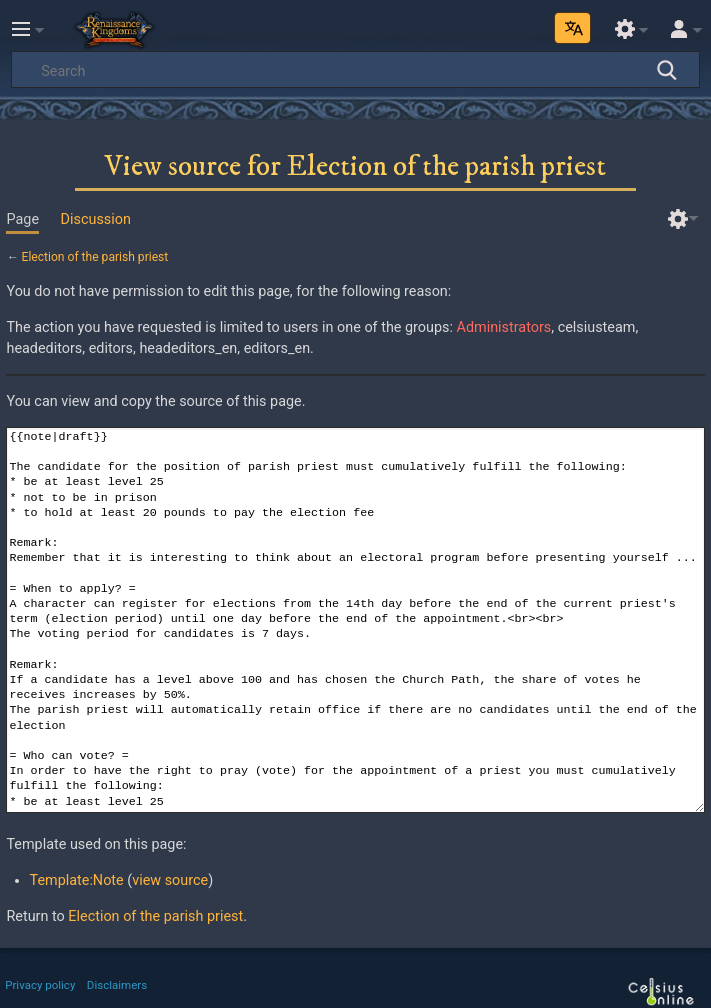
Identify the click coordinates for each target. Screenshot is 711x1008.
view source (170, 880)
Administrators (504, 327)
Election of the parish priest (95, 257)
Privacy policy (40, 985)
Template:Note (77, 880)
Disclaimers (117, 985)
